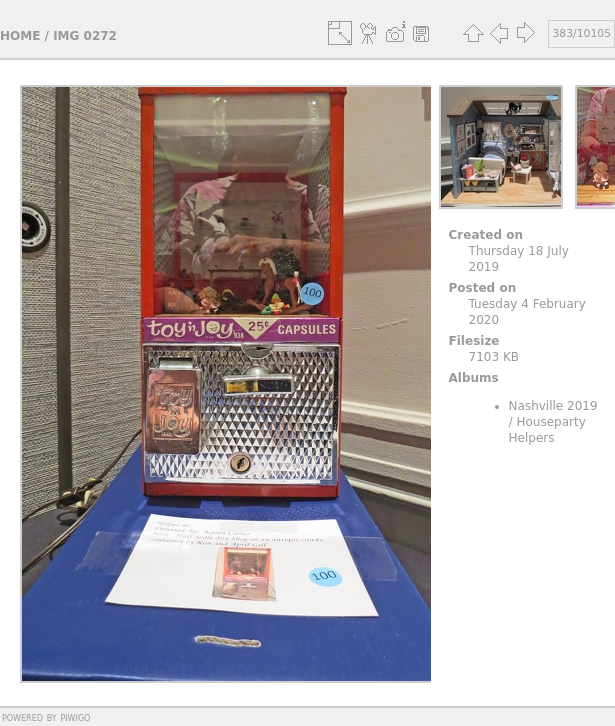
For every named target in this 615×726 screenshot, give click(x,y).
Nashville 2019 (553, 406)
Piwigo (75, 717)
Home (20, 36)
